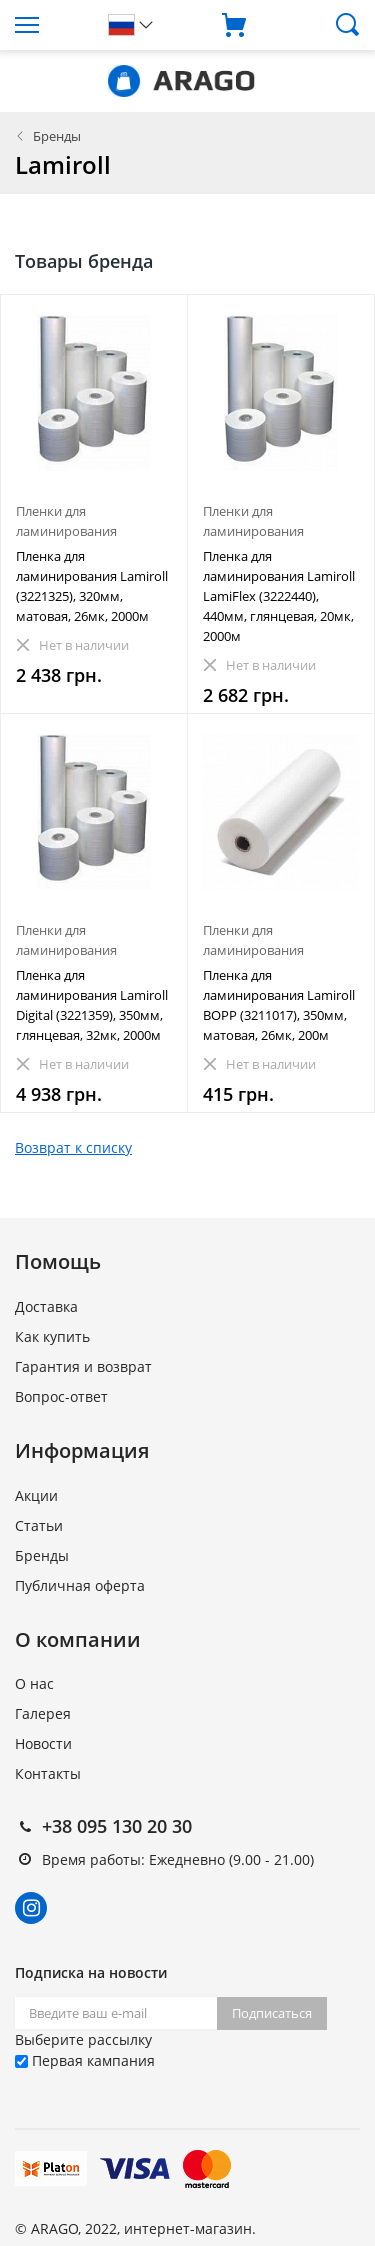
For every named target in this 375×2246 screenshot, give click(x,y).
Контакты (48, 1773)
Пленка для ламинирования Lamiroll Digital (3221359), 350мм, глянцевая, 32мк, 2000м (92, 1005)
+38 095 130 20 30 (117, 1826)
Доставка (46, 1306)
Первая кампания (85, 2060)
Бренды (57, 136)
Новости (43, 1743)
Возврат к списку (73, 1147)
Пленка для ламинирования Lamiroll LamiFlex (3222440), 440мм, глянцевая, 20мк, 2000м (279, 596)
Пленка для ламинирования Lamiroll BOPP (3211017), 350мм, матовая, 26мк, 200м (279, 1005)
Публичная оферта (80, 1585)
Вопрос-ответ (61, 1396)
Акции (36, 1495)
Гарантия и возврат (83, 1366)
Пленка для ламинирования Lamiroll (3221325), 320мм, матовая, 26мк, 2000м (92, 586)
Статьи (39, 1525)
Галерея (43, 1713)
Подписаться (272, 2013)
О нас (34, 1683)
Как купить (52, 1336)
